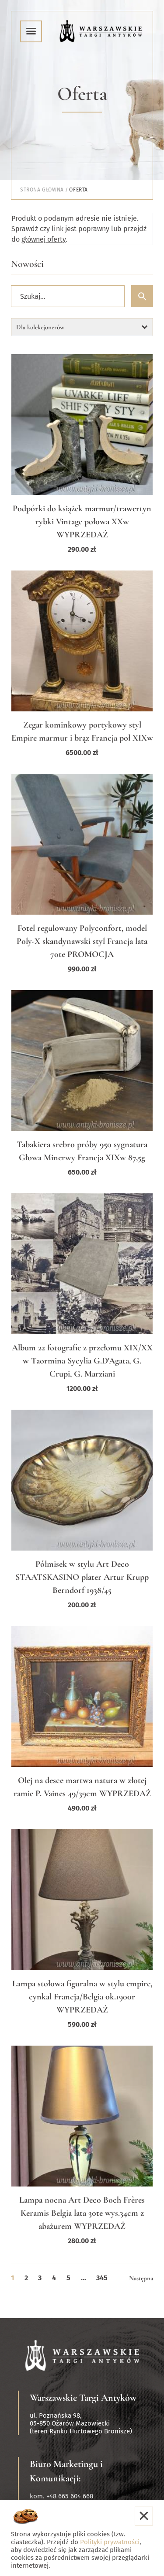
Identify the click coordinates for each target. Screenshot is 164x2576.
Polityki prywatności (110, 2542)
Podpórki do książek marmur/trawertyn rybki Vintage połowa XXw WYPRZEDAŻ (82, 521)
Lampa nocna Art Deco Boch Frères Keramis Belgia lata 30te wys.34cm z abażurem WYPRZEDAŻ (82, 2213)
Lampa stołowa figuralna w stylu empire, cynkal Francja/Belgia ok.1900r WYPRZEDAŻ (82, 1996)
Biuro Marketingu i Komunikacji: (66, 2471)
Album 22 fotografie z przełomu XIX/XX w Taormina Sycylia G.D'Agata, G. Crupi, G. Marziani (82, 1361)
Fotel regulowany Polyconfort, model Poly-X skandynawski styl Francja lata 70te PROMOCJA (82, 941)
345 (102, 2278)
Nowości (27, 264)
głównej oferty (43, 239)
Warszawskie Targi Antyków (83, 2397)
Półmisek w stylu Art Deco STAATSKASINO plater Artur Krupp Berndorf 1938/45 (82, 1577)
